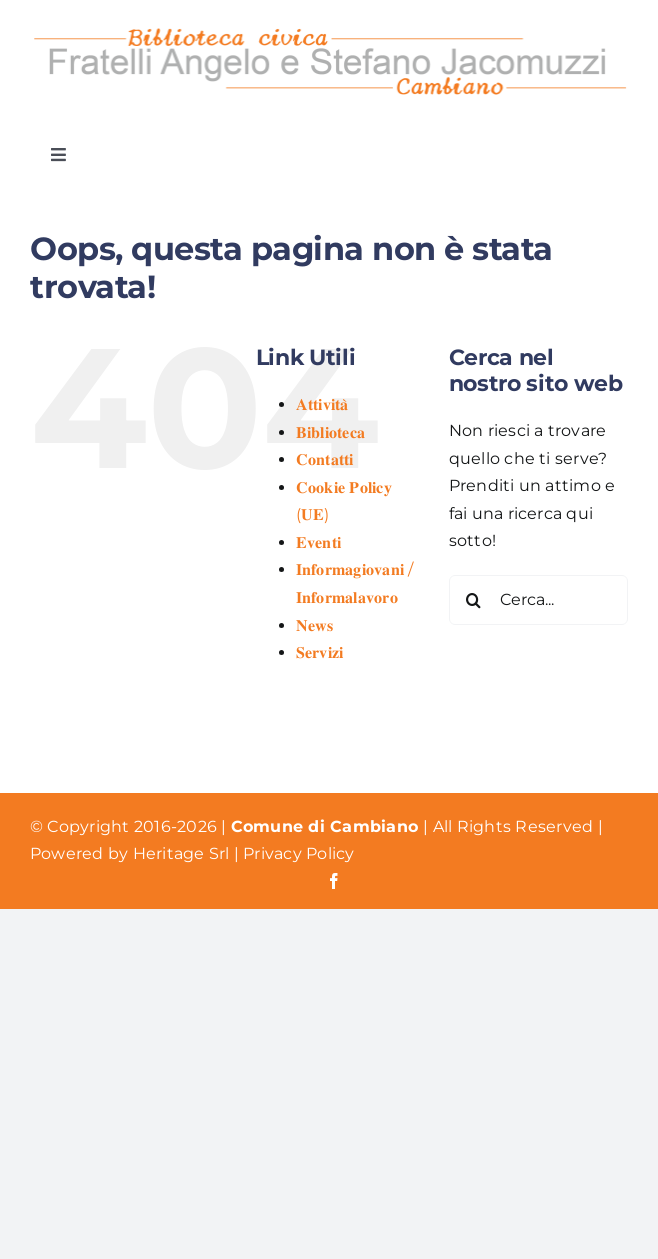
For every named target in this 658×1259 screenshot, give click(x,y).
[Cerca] (474, 600)
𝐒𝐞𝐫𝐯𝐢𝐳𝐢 (320, 652)
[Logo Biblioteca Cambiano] (329, 27)
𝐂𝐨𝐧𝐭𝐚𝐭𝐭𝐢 (325, 459)
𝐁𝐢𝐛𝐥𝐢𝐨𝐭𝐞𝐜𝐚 (330, 432)
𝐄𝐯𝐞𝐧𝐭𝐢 (318, 542)
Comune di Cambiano (327, 826)
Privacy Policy (298, 853)
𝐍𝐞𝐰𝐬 (315, 625)
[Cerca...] (538, 600)
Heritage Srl (183, 853)
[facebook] (334, 881)
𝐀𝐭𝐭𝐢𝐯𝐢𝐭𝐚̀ (322, 404)
